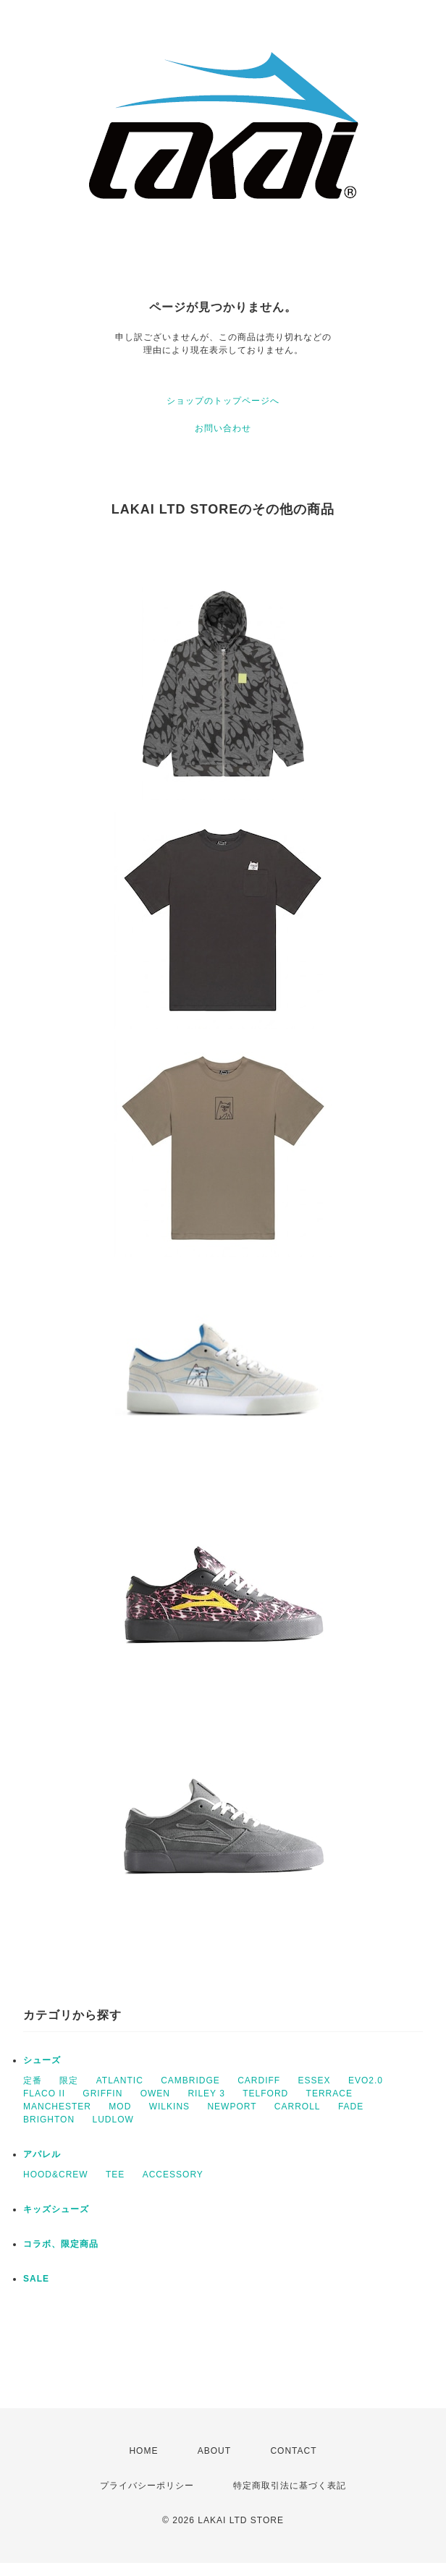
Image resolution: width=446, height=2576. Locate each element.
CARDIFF (258, 2080)
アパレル (42, 2154)
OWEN (155, 2093)
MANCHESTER (57, 2106)
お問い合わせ (223, 428)
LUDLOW (112, 2119)
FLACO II (44, 2093)
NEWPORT (231, 2106)
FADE (350, 2106)
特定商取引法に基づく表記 (289, 2486)
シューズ (42, 2060)
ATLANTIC (119, 2080)
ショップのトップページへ (223, 401)
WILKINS (169, 2106)
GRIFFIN (102, 2093)
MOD (120, 2106)
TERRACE (329, 2093)
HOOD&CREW (55, 2174)
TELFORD (265, 2093)
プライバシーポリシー (147, 2486)
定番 (32, 2080)
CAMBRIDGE (190, 2080)
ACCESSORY (173, 2174)
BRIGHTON (49, 2119)
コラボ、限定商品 (60, 2244)
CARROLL (297, 2106)
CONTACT (293, 2451)
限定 (68, 2080)
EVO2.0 (365, 2080)
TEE (115, 2174)
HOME (143, 2451)
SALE (36, 2279)
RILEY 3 (206, 2093)
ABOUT (214, 2451)
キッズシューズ (56, 2209)
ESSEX (314, 2080)
